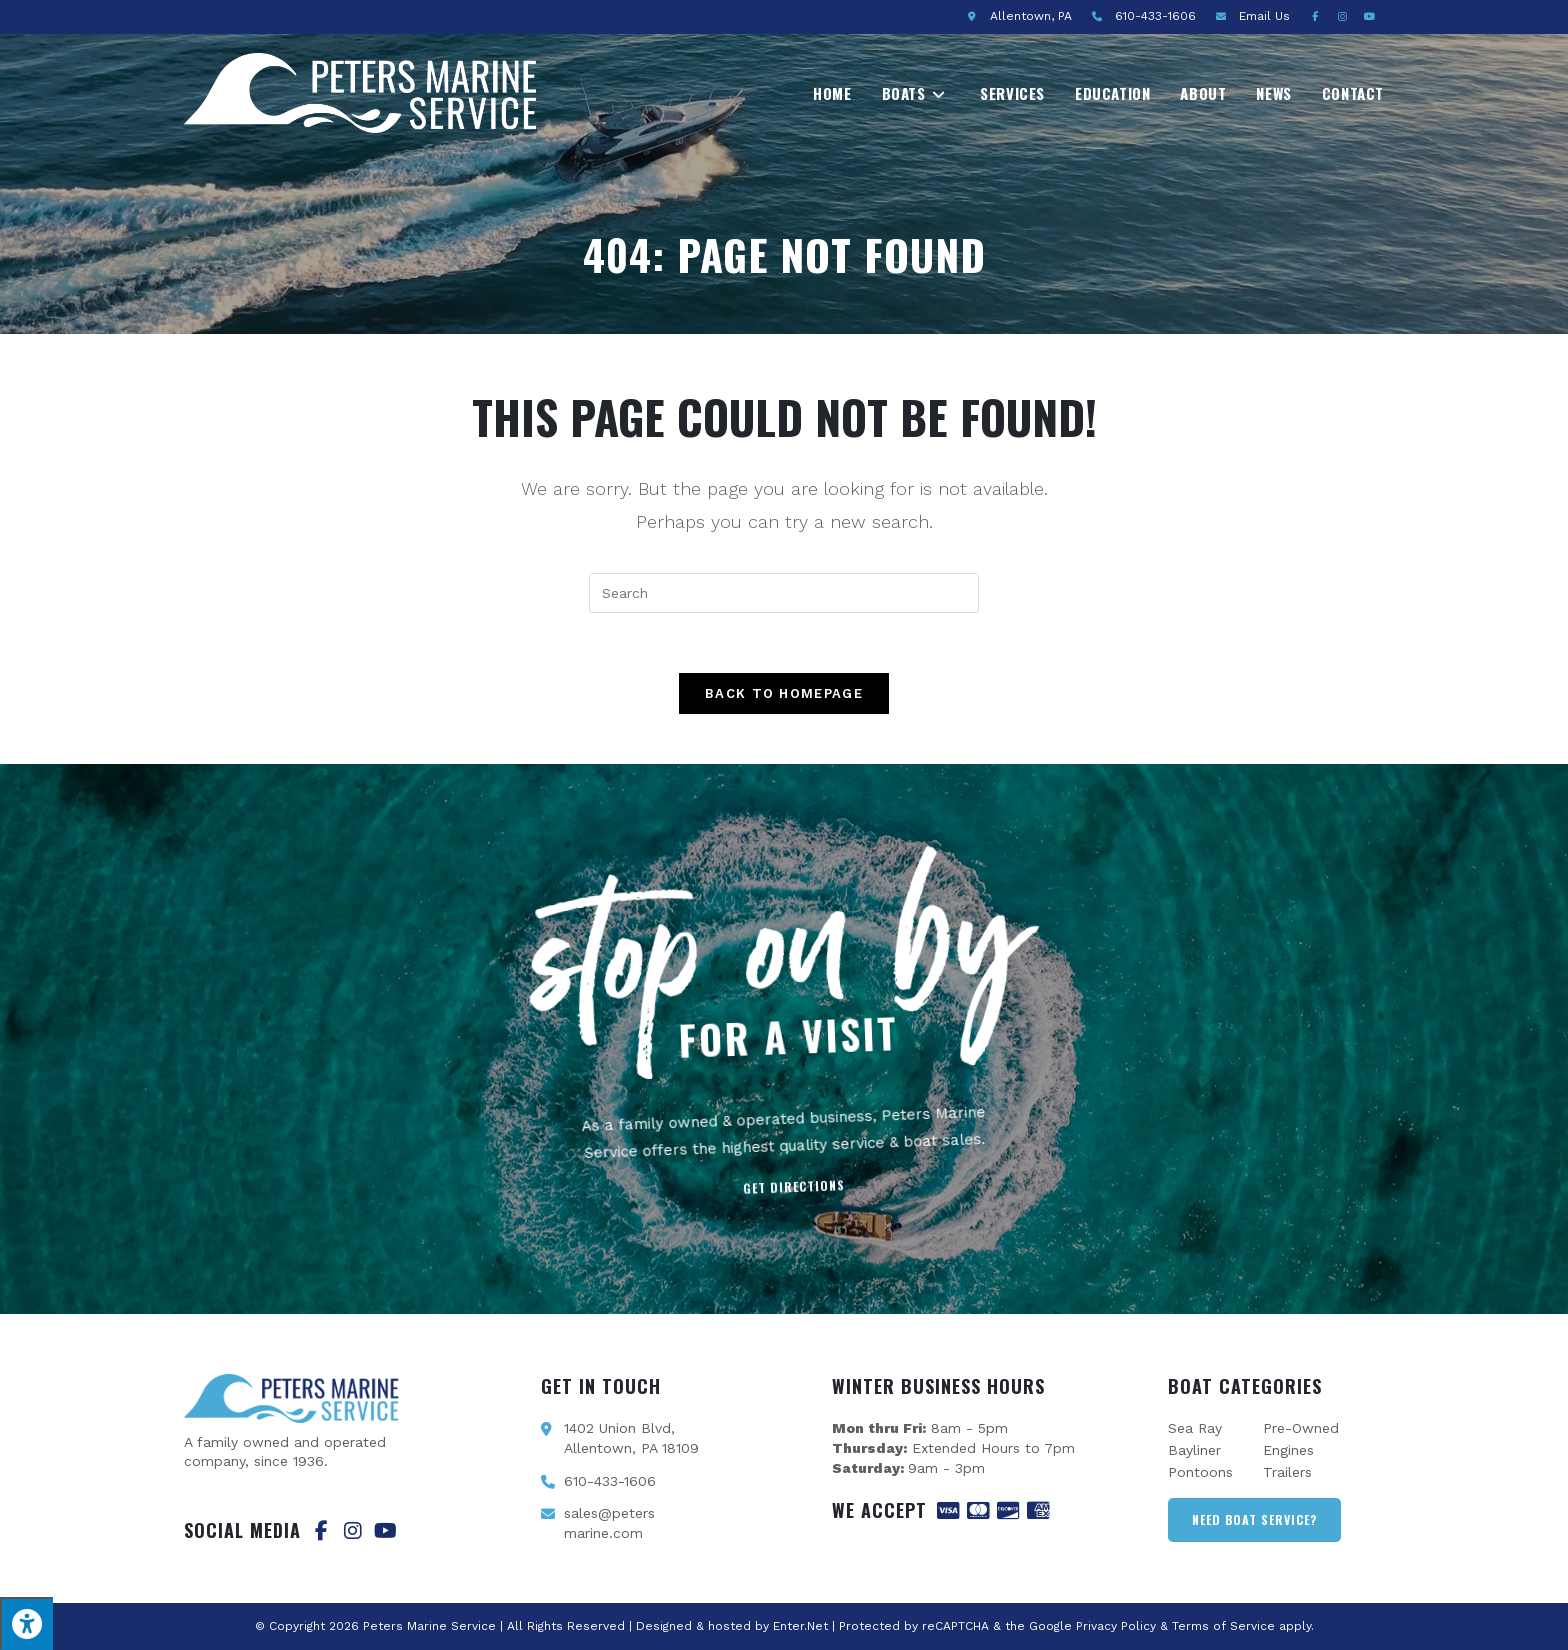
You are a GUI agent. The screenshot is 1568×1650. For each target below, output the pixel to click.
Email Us (1264, 16)
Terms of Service (1223, 1626)
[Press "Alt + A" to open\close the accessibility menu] (26, 1623)
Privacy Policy (1116, 1626)
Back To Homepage (784, 693)
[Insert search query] (784, 593)
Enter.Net (800, 1626)
